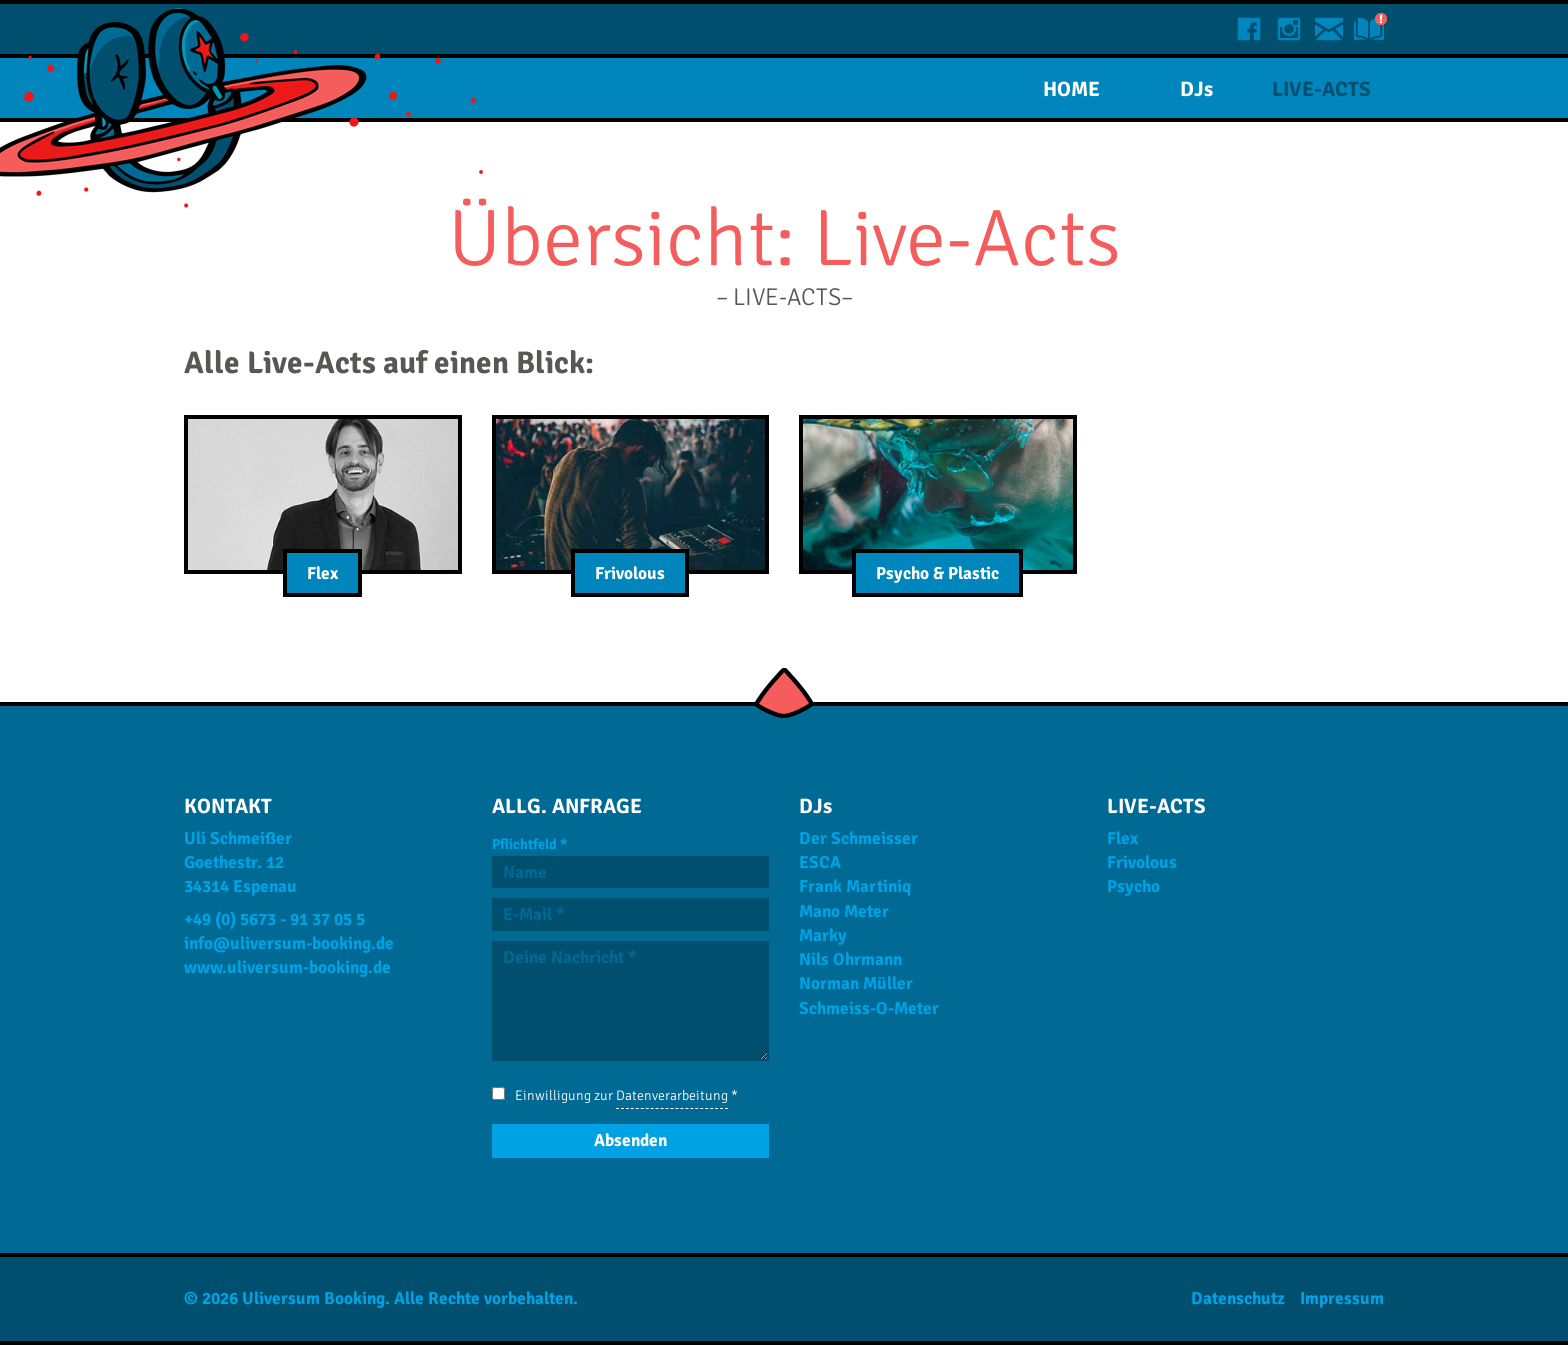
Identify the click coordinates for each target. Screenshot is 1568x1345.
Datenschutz (1238, 1298)
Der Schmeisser (858, 838)
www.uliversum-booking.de (287, 967)
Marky (823, 935)
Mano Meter (844, 911)
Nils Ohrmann (850, 959)
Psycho (1133, 886)
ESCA (820, 862)
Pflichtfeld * (529, 844)
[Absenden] (631, 1141)
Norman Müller (856, 983)
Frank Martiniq (855, 886)
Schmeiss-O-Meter (869, 1008)
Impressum (1342, 1298)
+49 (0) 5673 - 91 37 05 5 (274, 919)
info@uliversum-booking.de (289, 943)
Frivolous (1142, 862)
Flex (1122, 838)
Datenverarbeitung (672, 1095)
